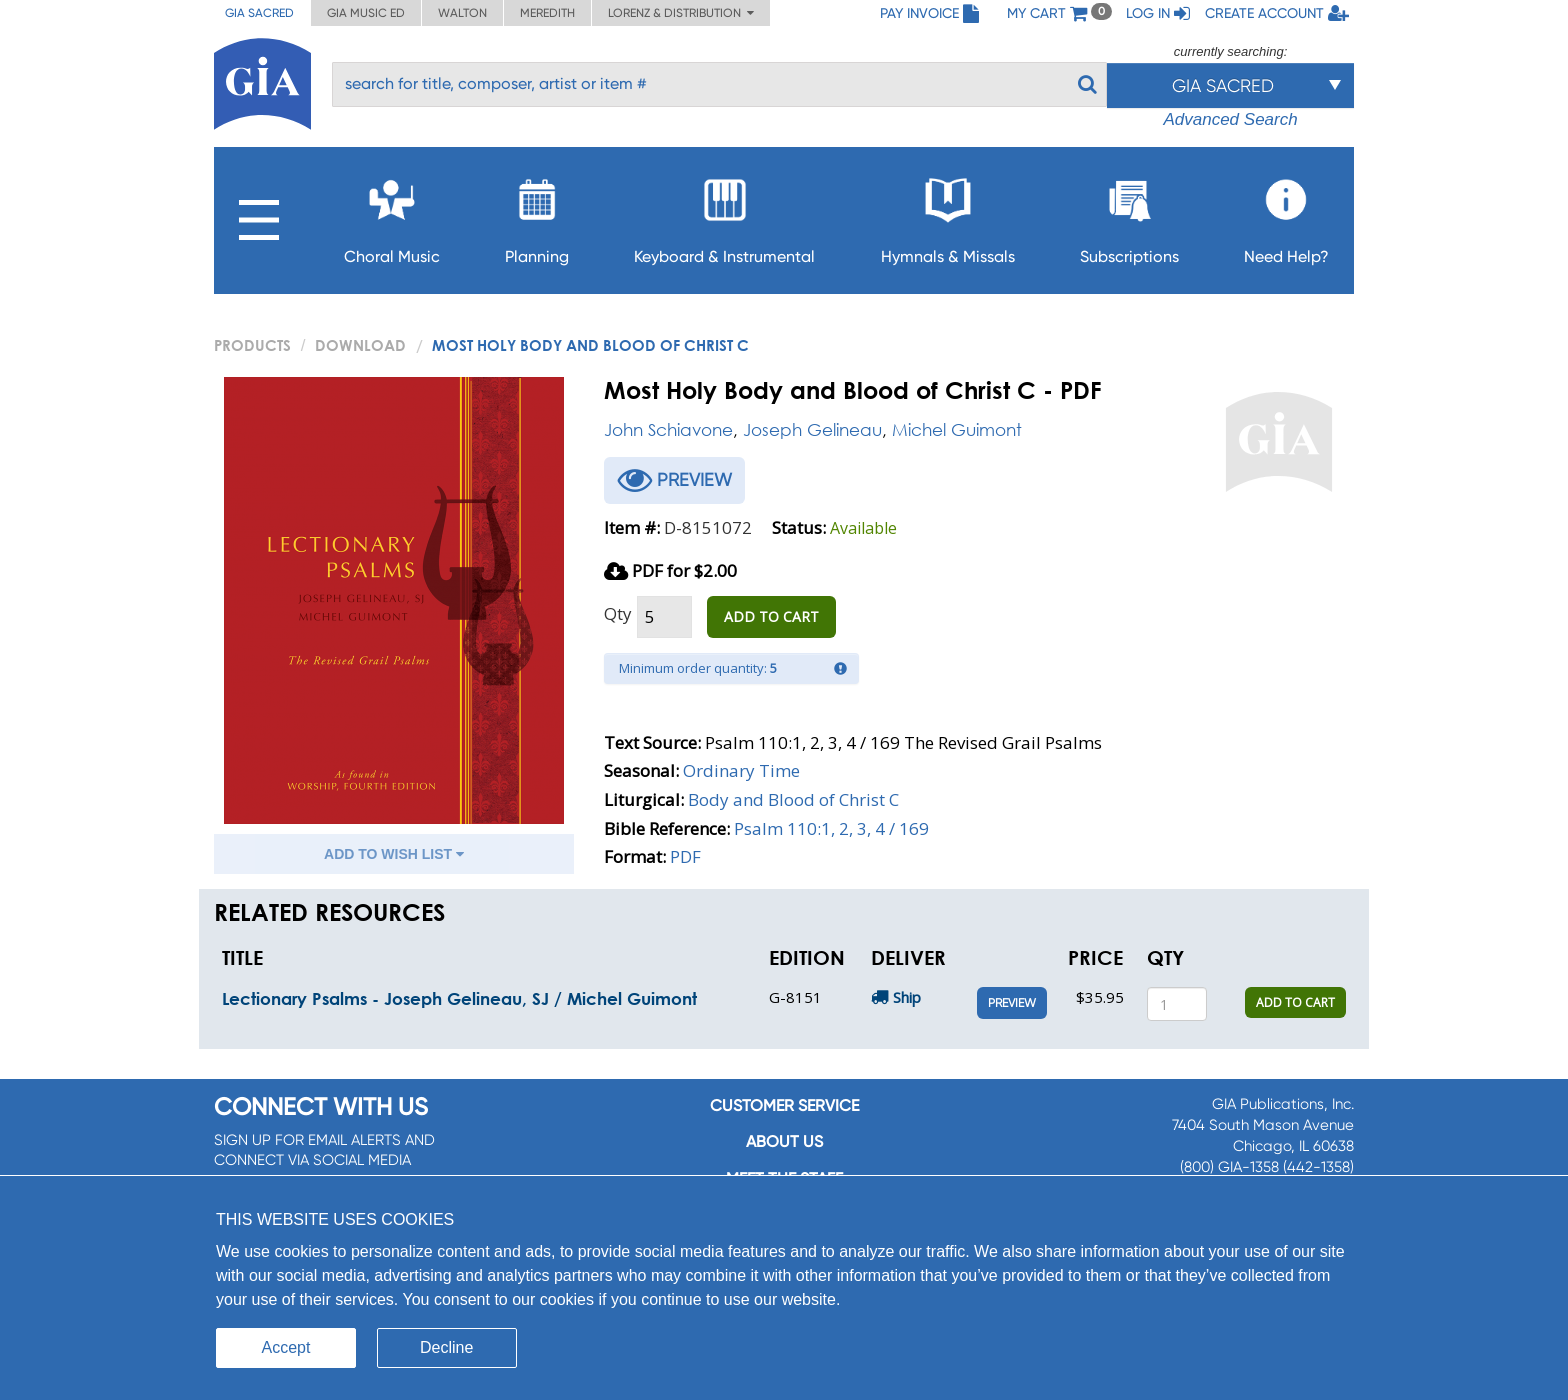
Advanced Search (1230, 119)
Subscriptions (1129, 215)
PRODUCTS (252, 345)
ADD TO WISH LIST (394, 854)
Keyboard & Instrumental (724, 215)
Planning (537, 215)
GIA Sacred (259, 13)
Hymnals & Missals (948, 215)
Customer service (784, 1105)
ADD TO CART (771, 616)
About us (784, 1141)
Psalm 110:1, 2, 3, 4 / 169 (831, 828)
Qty (618, 613)
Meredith (547, 13)
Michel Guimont (957, 429)
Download (360, 345)
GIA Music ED (366, 13)
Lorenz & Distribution (681, 13)
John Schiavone (668, 429)
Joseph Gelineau (812, 429)
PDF (685, 856)
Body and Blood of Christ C (793, 799)
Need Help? (1286, 215)
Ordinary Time (741, 770)
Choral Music (392, 215)
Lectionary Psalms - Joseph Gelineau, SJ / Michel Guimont (459, 998)
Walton (462, 13)
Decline (446, 1347)
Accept (286, 1347)
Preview (1012, 1003)
